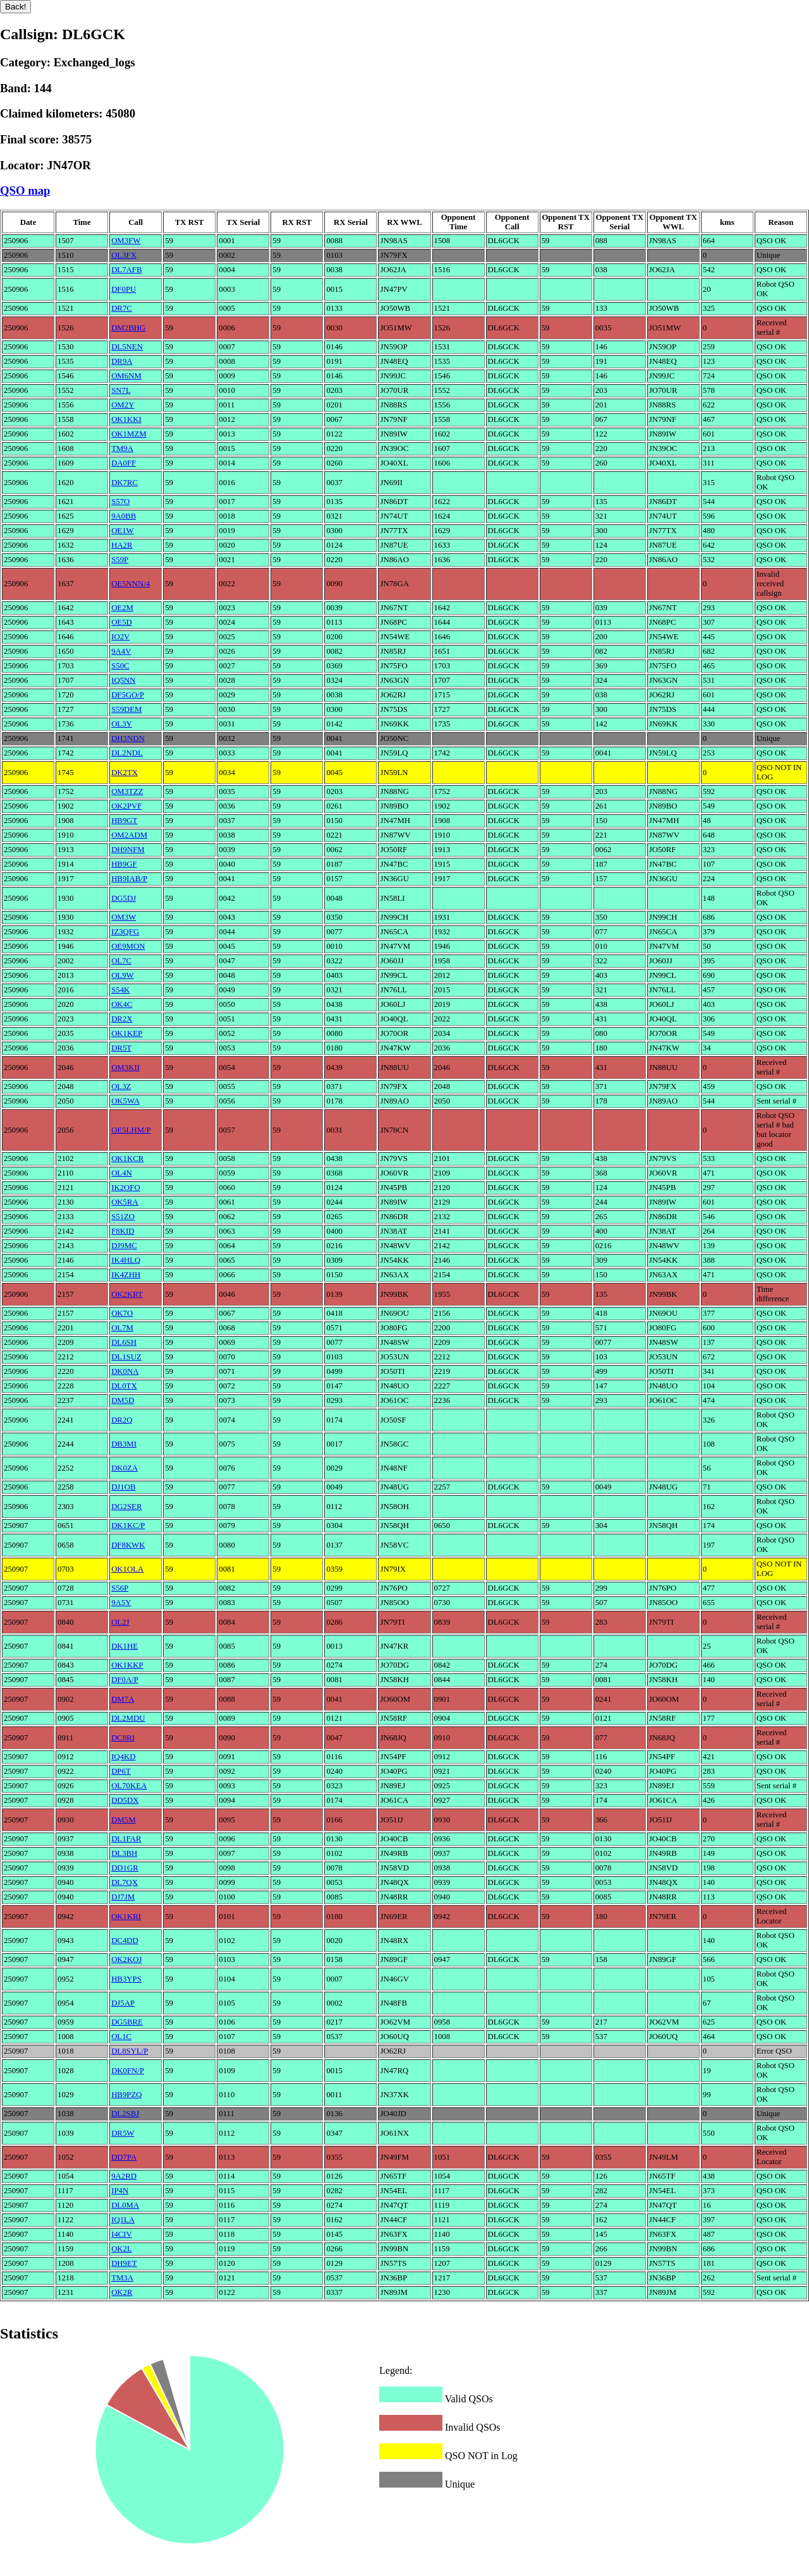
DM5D (122, 1400)
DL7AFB (126, 269)
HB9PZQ (126, 2094)
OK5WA (125, 1101)
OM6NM (126, 375)
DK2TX (124, 772)
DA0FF (123, 463)
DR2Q (121, 1420)
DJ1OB (123, 1487)
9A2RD (124, 2176)
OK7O (122, 1313)
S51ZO (123, 1216)
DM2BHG (128, 327)
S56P (119, 1588)
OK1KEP (126, 1033)
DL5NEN (127, 346)
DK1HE (124, 1646)
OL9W (122, 975)
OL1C (121, 2036)
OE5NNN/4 (130, 583)
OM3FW (125, 240)
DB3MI (124, 1444)
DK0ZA (124, 1468)
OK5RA (124, 1202)
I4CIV (121, 2234)
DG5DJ (123, 898)
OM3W (123, 917)
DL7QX (124, 1882)
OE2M (122, 607)
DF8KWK (128, 1545)
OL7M (122, 1327)
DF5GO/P (127, 694)
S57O (120, 501)
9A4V (121, 651)
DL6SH (124, 1342)
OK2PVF (126, 806)
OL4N (121, 1173)
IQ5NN (123, 680)
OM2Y (122, 404)
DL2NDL (127, 753)
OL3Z (121, 1086)
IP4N (119, 2190)
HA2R (121, 545)
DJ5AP (123, 2003)
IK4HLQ (125, 1260)
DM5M (123, 1819)
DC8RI (123, 1737)
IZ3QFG (125, 931)
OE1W (122, 530)
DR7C (121, 308)
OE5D (121, 622)
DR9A (121, 361)
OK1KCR (127, 1158)
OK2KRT (127, 1294)
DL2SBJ (125, 2113)
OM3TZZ (127, 791)
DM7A (122, 1699)
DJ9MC (124, 1245)
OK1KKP (127, 1665)
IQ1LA (123, 2219)
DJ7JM (123, 1897)
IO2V (120, 636)
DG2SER (126, 1506)
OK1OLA (127, 1569)
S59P (119, 559)
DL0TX (124, 1385)
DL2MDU (128, 1718)
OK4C (121, 1004)
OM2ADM (129, 835)
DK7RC (124, 482)
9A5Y (121, 1602)
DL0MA (125, 2205)
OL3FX (124, 255)
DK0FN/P (127, 2070)
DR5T (121, 1048)
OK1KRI (126, 1916)
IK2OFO (125, 1187)
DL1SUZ (126, 1356)
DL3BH (124, 1853)
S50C (120, 665)
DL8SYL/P (129, 2051)
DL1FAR (126, 1838)
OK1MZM (128, 434)
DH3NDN (128, 738)
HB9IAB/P (129, 878)
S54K (120, 989)
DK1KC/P (128, 1525)
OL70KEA (129, 1785)
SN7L (121, 390)
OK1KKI (126, 419)
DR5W (122, 2133)
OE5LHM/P (131, 1130)
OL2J (120, 1622)
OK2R (121, 2292)
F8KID (122, 1231)
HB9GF (124, 864)
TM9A (122, 448)
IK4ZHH (125, 1274)
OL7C (121, 960)
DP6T (121, 1771)
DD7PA (124, 2157)
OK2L (121, 2248)
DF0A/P (124, 1679)
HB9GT (124, 820)
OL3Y (121, 723)
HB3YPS (126, 1979)
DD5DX (124, 1800)
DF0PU (123, 289)
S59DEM (126, 709)
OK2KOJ (126, 1959)
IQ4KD (123, 1756)
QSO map (25, 190)
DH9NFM (128, 849)
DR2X (121, 1018)
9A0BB (123, 516)
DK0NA (124, 1371)
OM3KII (125, 1067)
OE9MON (128, 946)
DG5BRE (127, 2022)
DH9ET (124, 2263)
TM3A (122, 2277)
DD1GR (124, 1867)
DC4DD (124, 1940)
